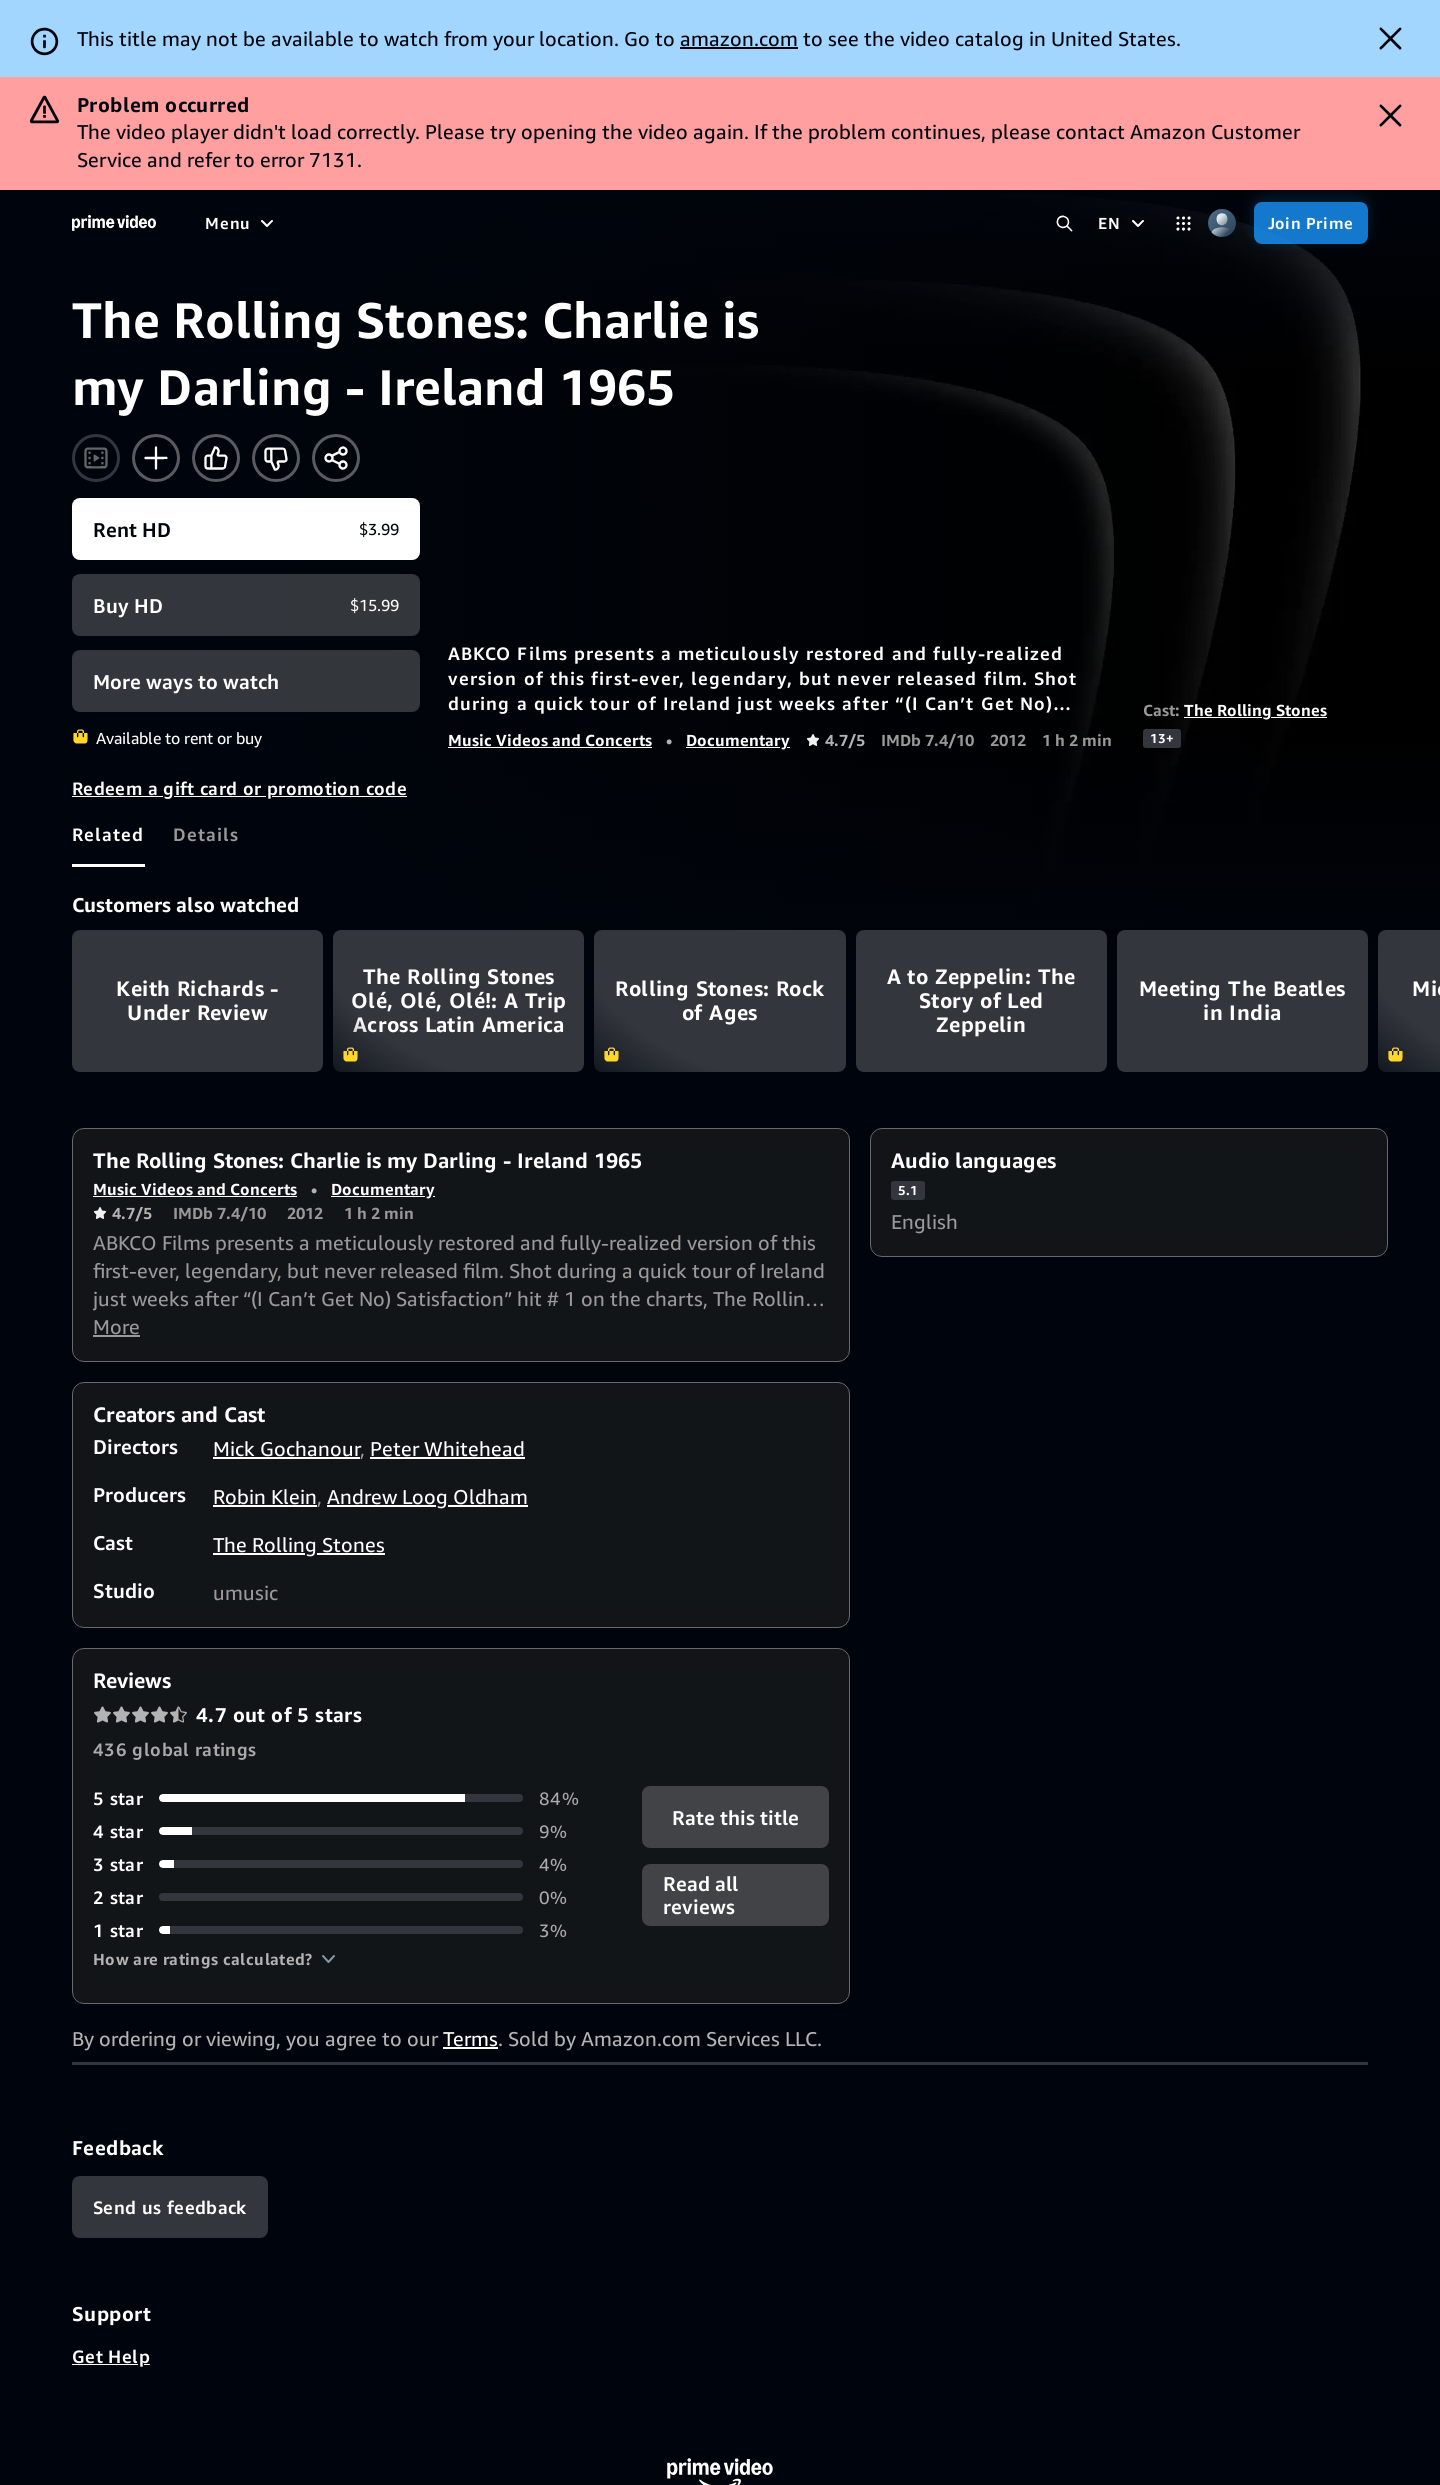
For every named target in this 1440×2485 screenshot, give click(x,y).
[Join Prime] (1311, 223)
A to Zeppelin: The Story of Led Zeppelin (981, 1000)
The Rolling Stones (1255, 710)
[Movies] (296, 223)
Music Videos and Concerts (550, 740)
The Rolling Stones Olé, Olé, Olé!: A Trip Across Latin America (458, 1000)
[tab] (108, 834)
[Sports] (483, 223)
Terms (470, 2038)
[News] (560, 223)
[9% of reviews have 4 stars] (343, 1831)
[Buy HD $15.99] (246, 605)
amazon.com (739, 38)
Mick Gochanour (286, 1448)
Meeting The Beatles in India (1242, 1000)
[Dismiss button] (1390, 38)
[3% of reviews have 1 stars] (343, 1930)
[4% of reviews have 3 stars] (343, 1864)
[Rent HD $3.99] (246, 529)
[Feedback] (170, 2207)
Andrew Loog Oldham (427, 1496)
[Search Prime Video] (1064, 223)
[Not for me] (276, 458)
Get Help (111, 2356)
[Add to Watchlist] (156, 458)
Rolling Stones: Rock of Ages (719, 1000)
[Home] (114, 223)
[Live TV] (639, 223)
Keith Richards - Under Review (197, 1000)
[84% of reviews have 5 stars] (343, 1798)
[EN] (1123, 223)
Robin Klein (265, 1496)
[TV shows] (390, 223)
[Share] (336, 458)
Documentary (738, 740)
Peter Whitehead (447, 1448)
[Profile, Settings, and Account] (1222, 223)
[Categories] (1183, 223)
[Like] (216, 458)
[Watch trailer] (96, 458)
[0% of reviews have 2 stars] (343, 1897)
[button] (214, 1959)
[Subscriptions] (768, 223)
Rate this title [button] (735, 1816)
